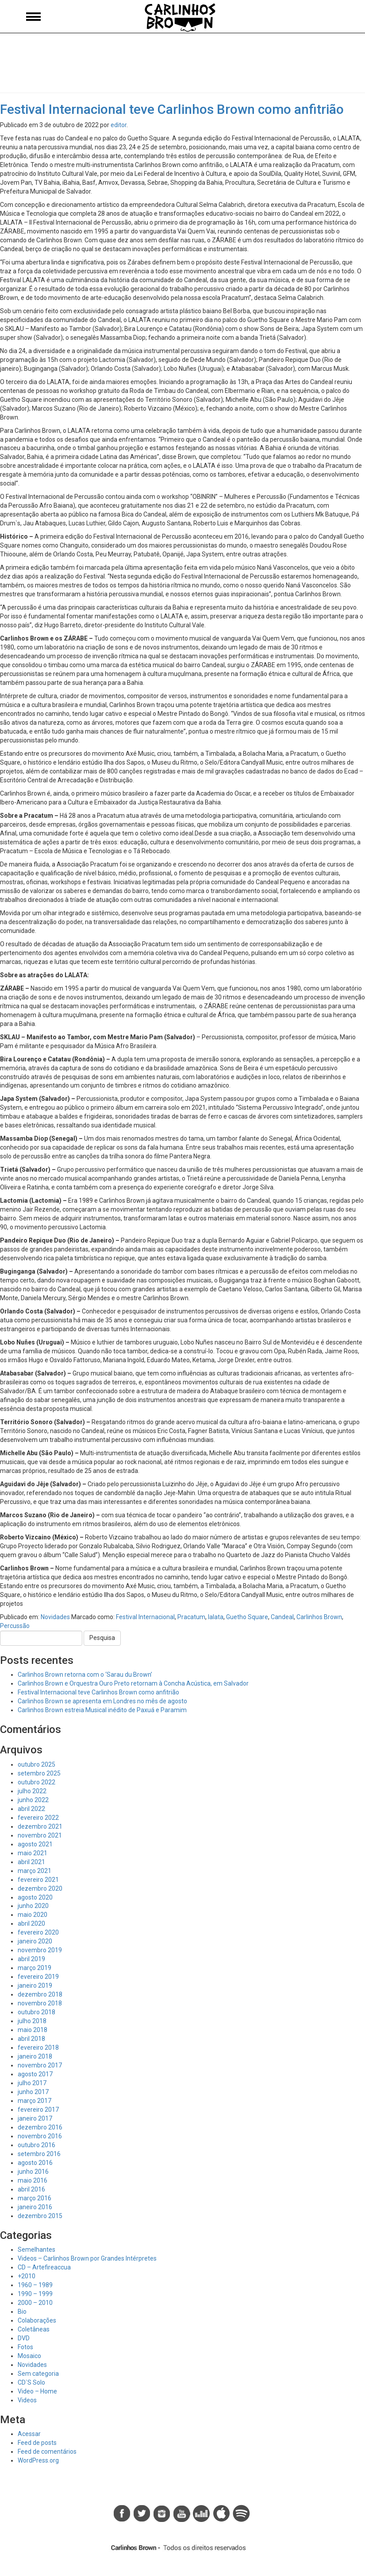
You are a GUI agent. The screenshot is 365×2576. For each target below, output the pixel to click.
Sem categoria (38, 2373)
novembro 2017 (40, 2065)
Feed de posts (37, 2442)
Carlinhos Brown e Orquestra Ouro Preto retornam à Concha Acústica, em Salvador (133, 1683)
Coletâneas (34, 2329)
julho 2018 (32, 2020)
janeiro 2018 (35, 2056)
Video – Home (37, 2391)
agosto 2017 (35, 2074)
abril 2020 (31, 1923)
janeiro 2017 (35, 2118)
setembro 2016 (39, 2153)
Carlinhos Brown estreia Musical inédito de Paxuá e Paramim (102, 1709)
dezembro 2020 (40, 1888)
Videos (27, 2400)
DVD (24, 2338)
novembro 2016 (40, 2136)
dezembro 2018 (40, 1994)
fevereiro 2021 (38, 1879)
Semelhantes (36, 2249)
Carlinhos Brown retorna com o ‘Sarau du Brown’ (85, 1674)
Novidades (55, 1616)
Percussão (15, 1625)
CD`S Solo (31, 2382)
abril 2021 (31, 1861)
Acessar (29, 2433)
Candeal (282, 1616)
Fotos (25, 2347)
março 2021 (34, 1870)
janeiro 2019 (35, 1985)
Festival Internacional (145, 1616)
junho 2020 (33, 1905)
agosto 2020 (35, 1897)
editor (119, 124)
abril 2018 (31, 2038)
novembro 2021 (40, 1835)
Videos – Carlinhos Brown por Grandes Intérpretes (87, 2258)
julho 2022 (32, 1791)
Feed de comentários (47, 2451)
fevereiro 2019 (38, 1976)
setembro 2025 (39, 1773)
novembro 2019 (40, 1950)
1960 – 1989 (35, 2284)
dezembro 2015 (40, 2215)
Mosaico (29, 2355)
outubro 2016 (36, 2145)
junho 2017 (33, 2091)
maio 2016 (32, 2180)
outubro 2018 (36, 2012)
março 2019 (34, 1967)
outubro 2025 (36, 1764)
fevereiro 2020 (38, 1932)
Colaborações (37, 2320)
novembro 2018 (40, 2003)
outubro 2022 (36, 1782)
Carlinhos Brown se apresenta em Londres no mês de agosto (102, 1701)
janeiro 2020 (35, 1941)
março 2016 (34, 2198)
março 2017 (34, 2100)
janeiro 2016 (35, 2207)
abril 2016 (31, 2189)
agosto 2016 (35, 2162)
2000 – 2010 (35, 2302)
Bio (22, 2311)
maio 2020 (32, 1914)
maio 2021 (32, 1853)
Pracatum (191, 1616)
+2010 (26, 2276)
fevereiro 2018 (38, 2047)
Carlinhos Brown (319, 1616)
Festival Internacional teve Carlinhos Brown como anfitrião (172, 109)
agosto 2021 (35, 1844)
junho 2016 (33, 2171)
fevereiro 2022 (38, 1817)
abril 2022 (31, 1808)
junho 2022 (33, 1799)
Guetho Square (247, 1616)
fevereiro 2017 (38, 2109)
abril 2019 (31, 1958)
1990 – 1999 (35, 2293)
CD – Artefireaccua (44, 2267)
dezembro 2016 (40, 2127)
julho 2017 (32, 2082)
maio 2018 (32, 2029)
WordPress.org (38, 2460)
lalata (215, 1616)
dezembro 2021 (40, 1826)
